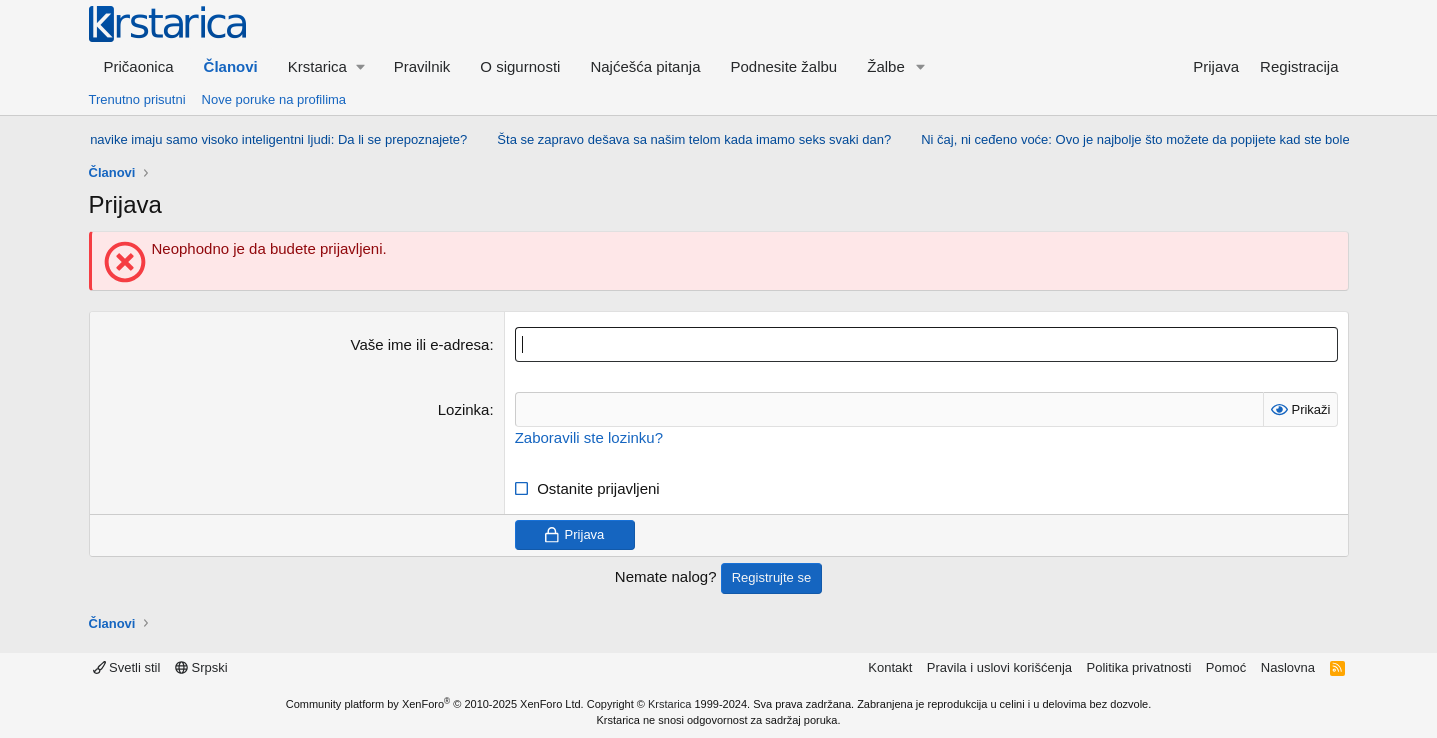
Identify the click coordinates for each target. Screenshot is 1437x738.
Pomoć (1226, 667)
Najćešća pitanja (645, 66)
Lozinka (464, 409)
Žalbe (886, 66)
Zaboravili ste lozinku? (589, 437)
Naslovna (1288, 667)
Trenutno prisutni (137, 99)
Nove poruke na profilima (274, 99)
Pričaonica (139, 66)
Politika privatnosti (1139, 667)
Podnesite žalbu (783, 66)
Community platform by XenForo (435, 704)
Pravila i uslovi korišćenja (999, 667)
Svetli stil (127, 667)
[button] (326, 66)
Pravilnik (422, 66)
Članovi (231, 66)
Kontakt (890, 667)
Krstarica (669, 704)
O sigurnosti (520, 66)
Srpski (201, 667)
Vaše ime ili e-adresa (420, 344)
